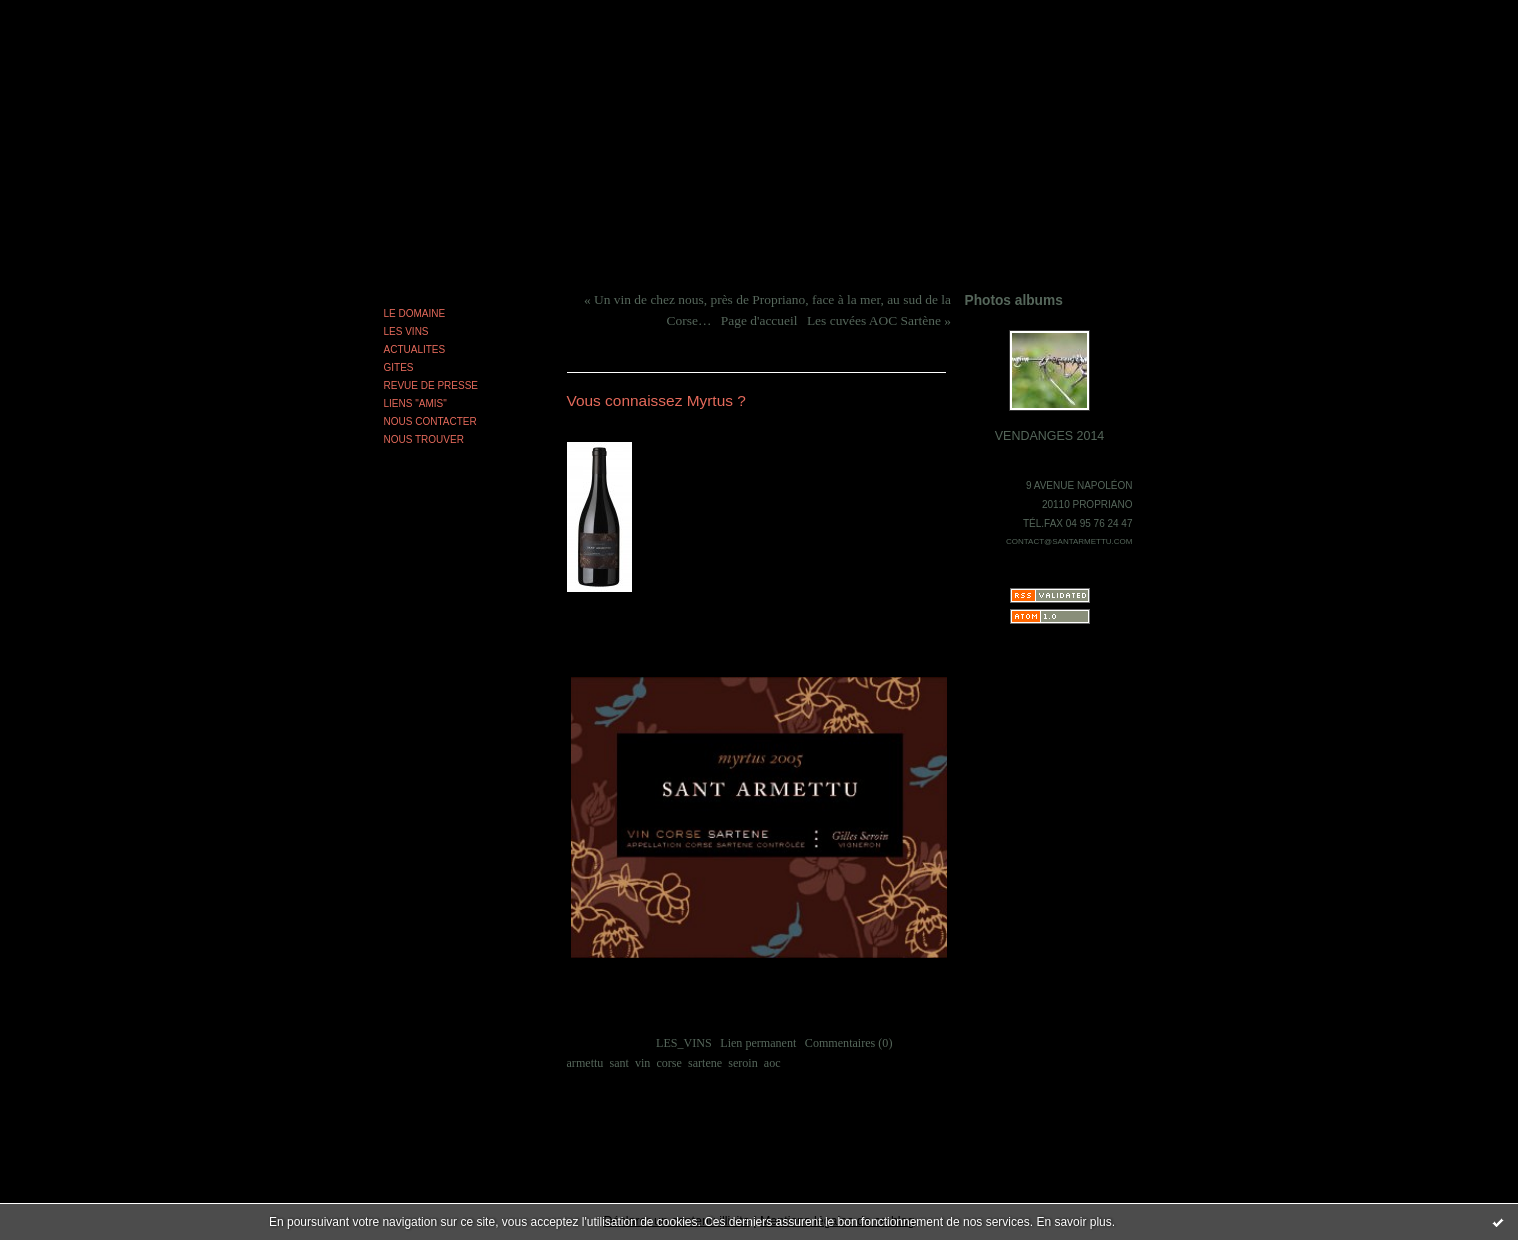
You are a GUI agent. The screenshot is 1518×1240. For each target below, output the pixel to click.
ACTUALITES (415, 349)
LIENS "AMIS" (415, 403)
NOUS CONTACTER (430, 421)
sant (618, 1063)
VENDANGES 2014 (1050, 436)
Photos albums (1014, 300)
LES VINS (406, 331)
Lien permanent (758, 1043)
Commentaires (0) (849, 1043)
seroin (743, 1063)
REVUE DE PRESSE (431, 385)
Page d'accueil (759, 320)
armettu (585, 1063)
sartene (705, 1063)
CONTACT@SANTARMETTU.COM (1069, 541)
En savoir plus (1073, 1222)
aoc (772, 1063)
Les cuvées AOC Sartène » (879, 320)
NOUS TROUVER (424, 439)
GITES (399, 367)
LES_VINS (684, 1043)
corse (668, 1063)
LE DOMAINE (415, 313)
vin (642, 1063)
